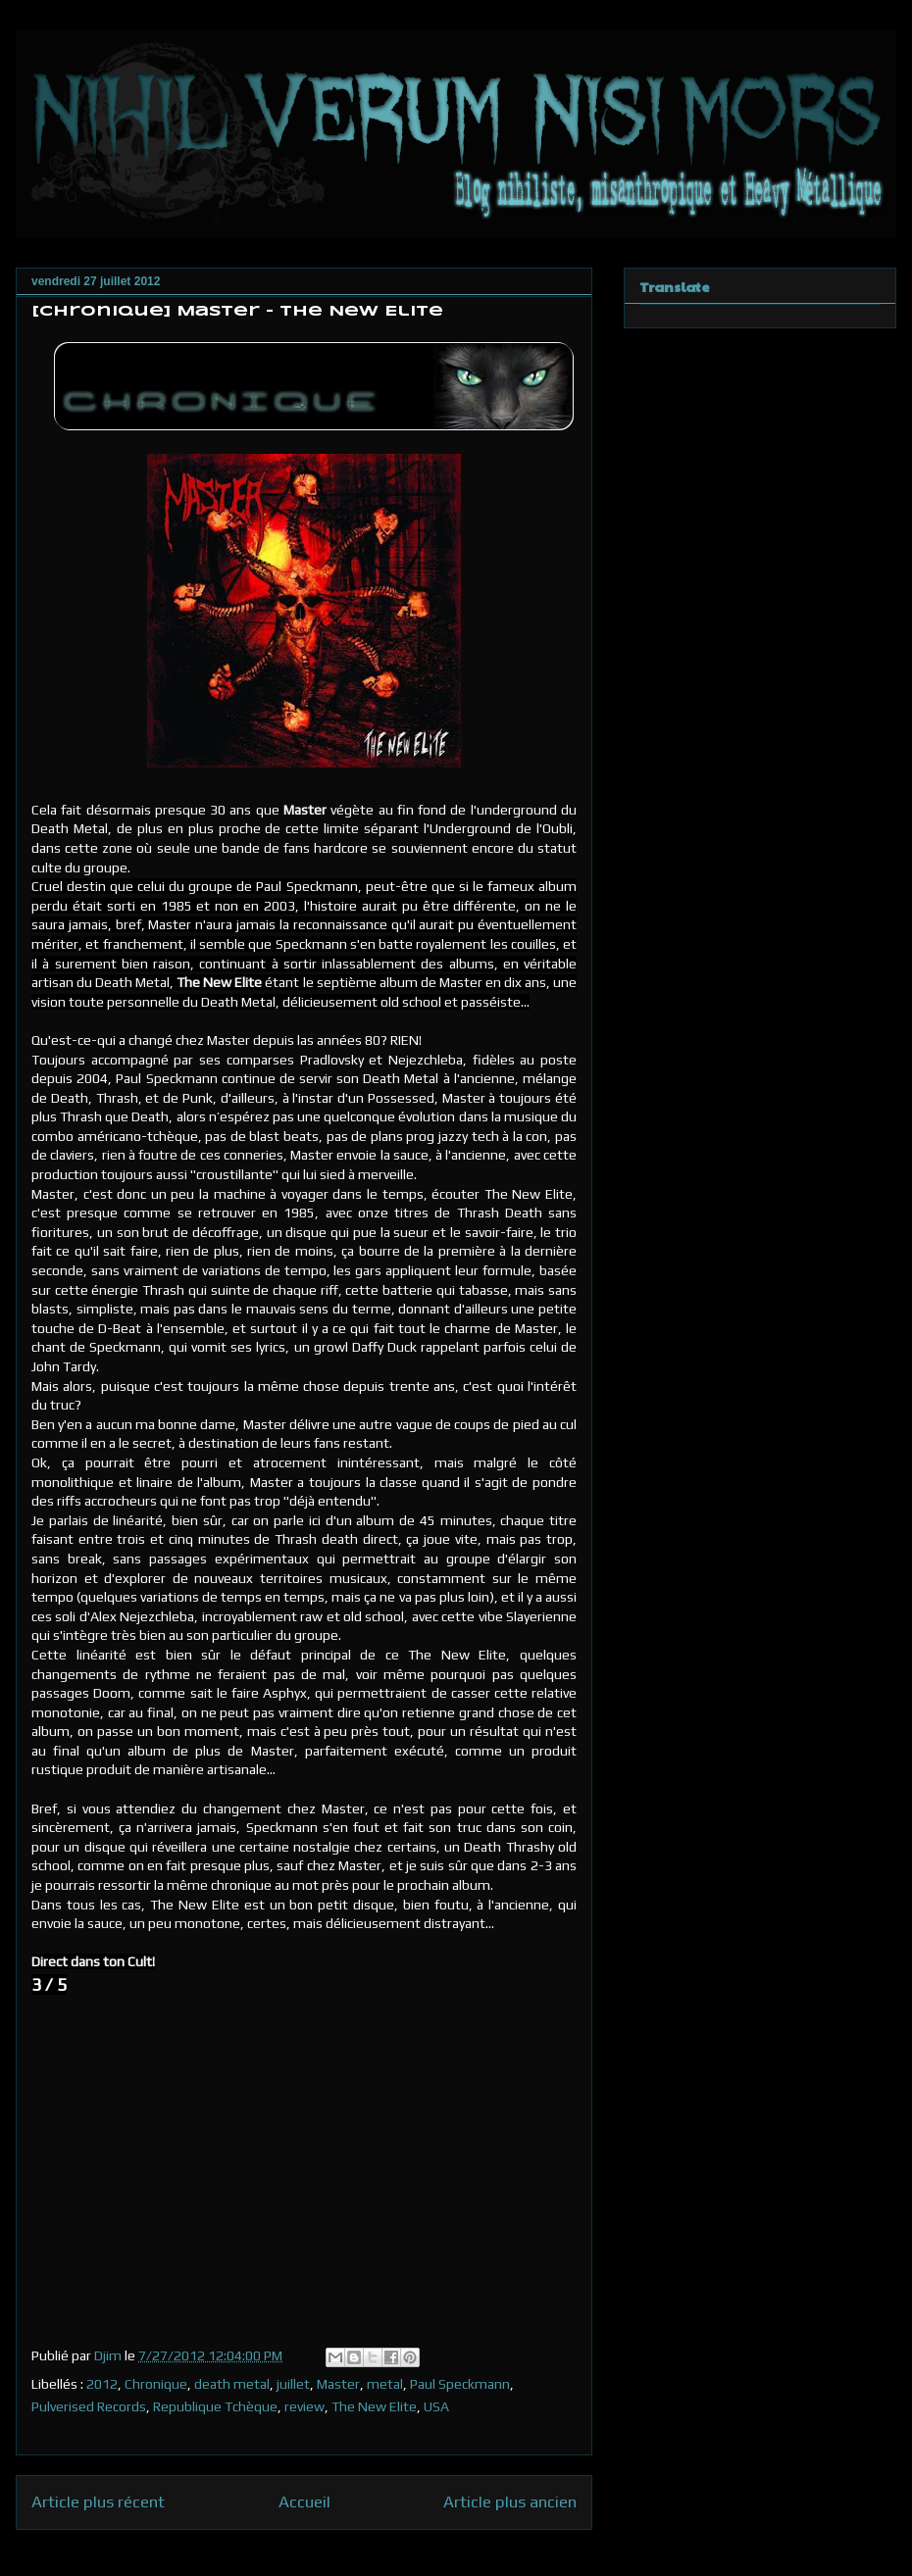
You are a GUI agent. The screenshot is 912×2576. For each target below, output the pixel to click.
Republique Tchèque (215, 2406)
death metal (232, 2384)
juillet (293, 2384)
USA (436, 2406)
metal (385, 2384)
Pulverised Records (88, 2406)
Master (338, 2384)
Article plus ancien (510, 2501)
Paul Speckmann (460, 2384)
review (304, 2406)
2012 (102, 2384)
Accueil (304, 2501)
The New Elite (374, 2406)
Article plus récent (98, 2501)
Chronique (156, 2384)
